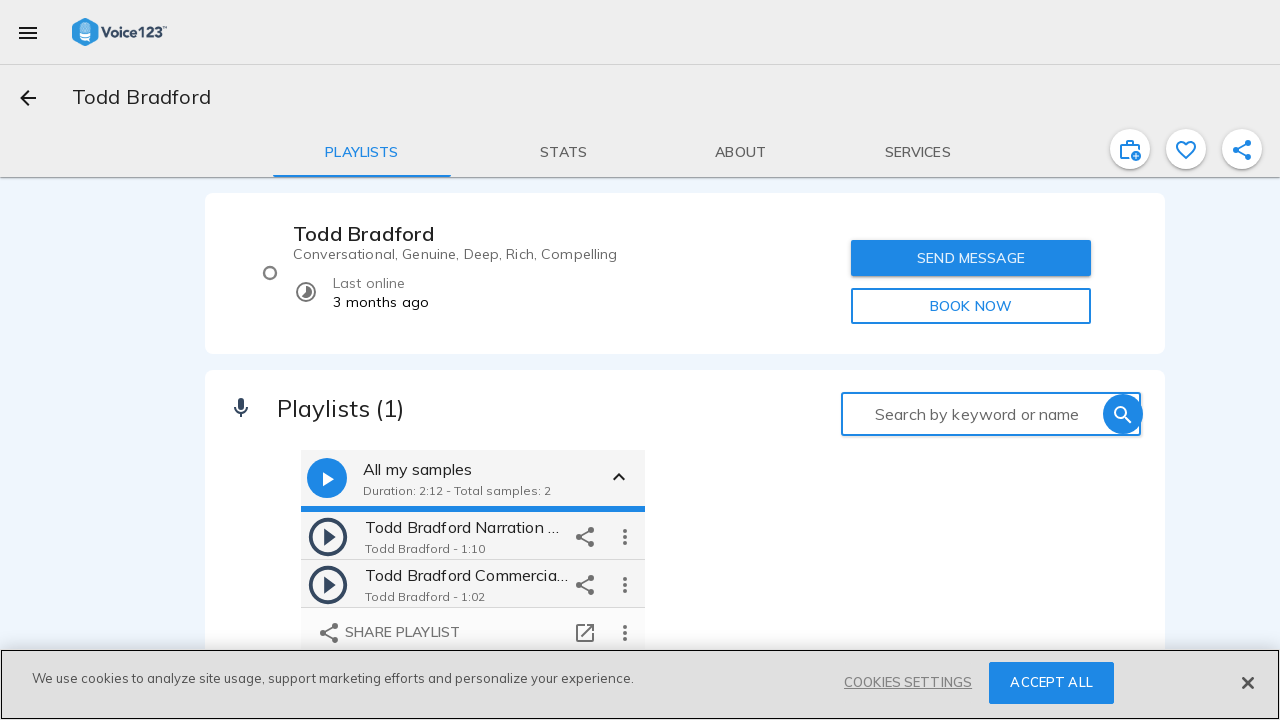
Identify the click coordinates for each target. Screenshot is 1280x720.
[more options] (625, 536)
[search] (1123, 414)
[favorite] (1186, 149)
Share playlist (388, 633)
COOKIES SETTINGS (908, 682)
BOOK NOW (971, 306)
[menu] (28, 32)
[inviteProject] (1130, 149)
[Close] (1248, 683)
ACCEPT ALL (1051, 682)
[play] (328, 536)
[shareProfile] (1242, 149)
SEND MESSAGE (971, 258)
